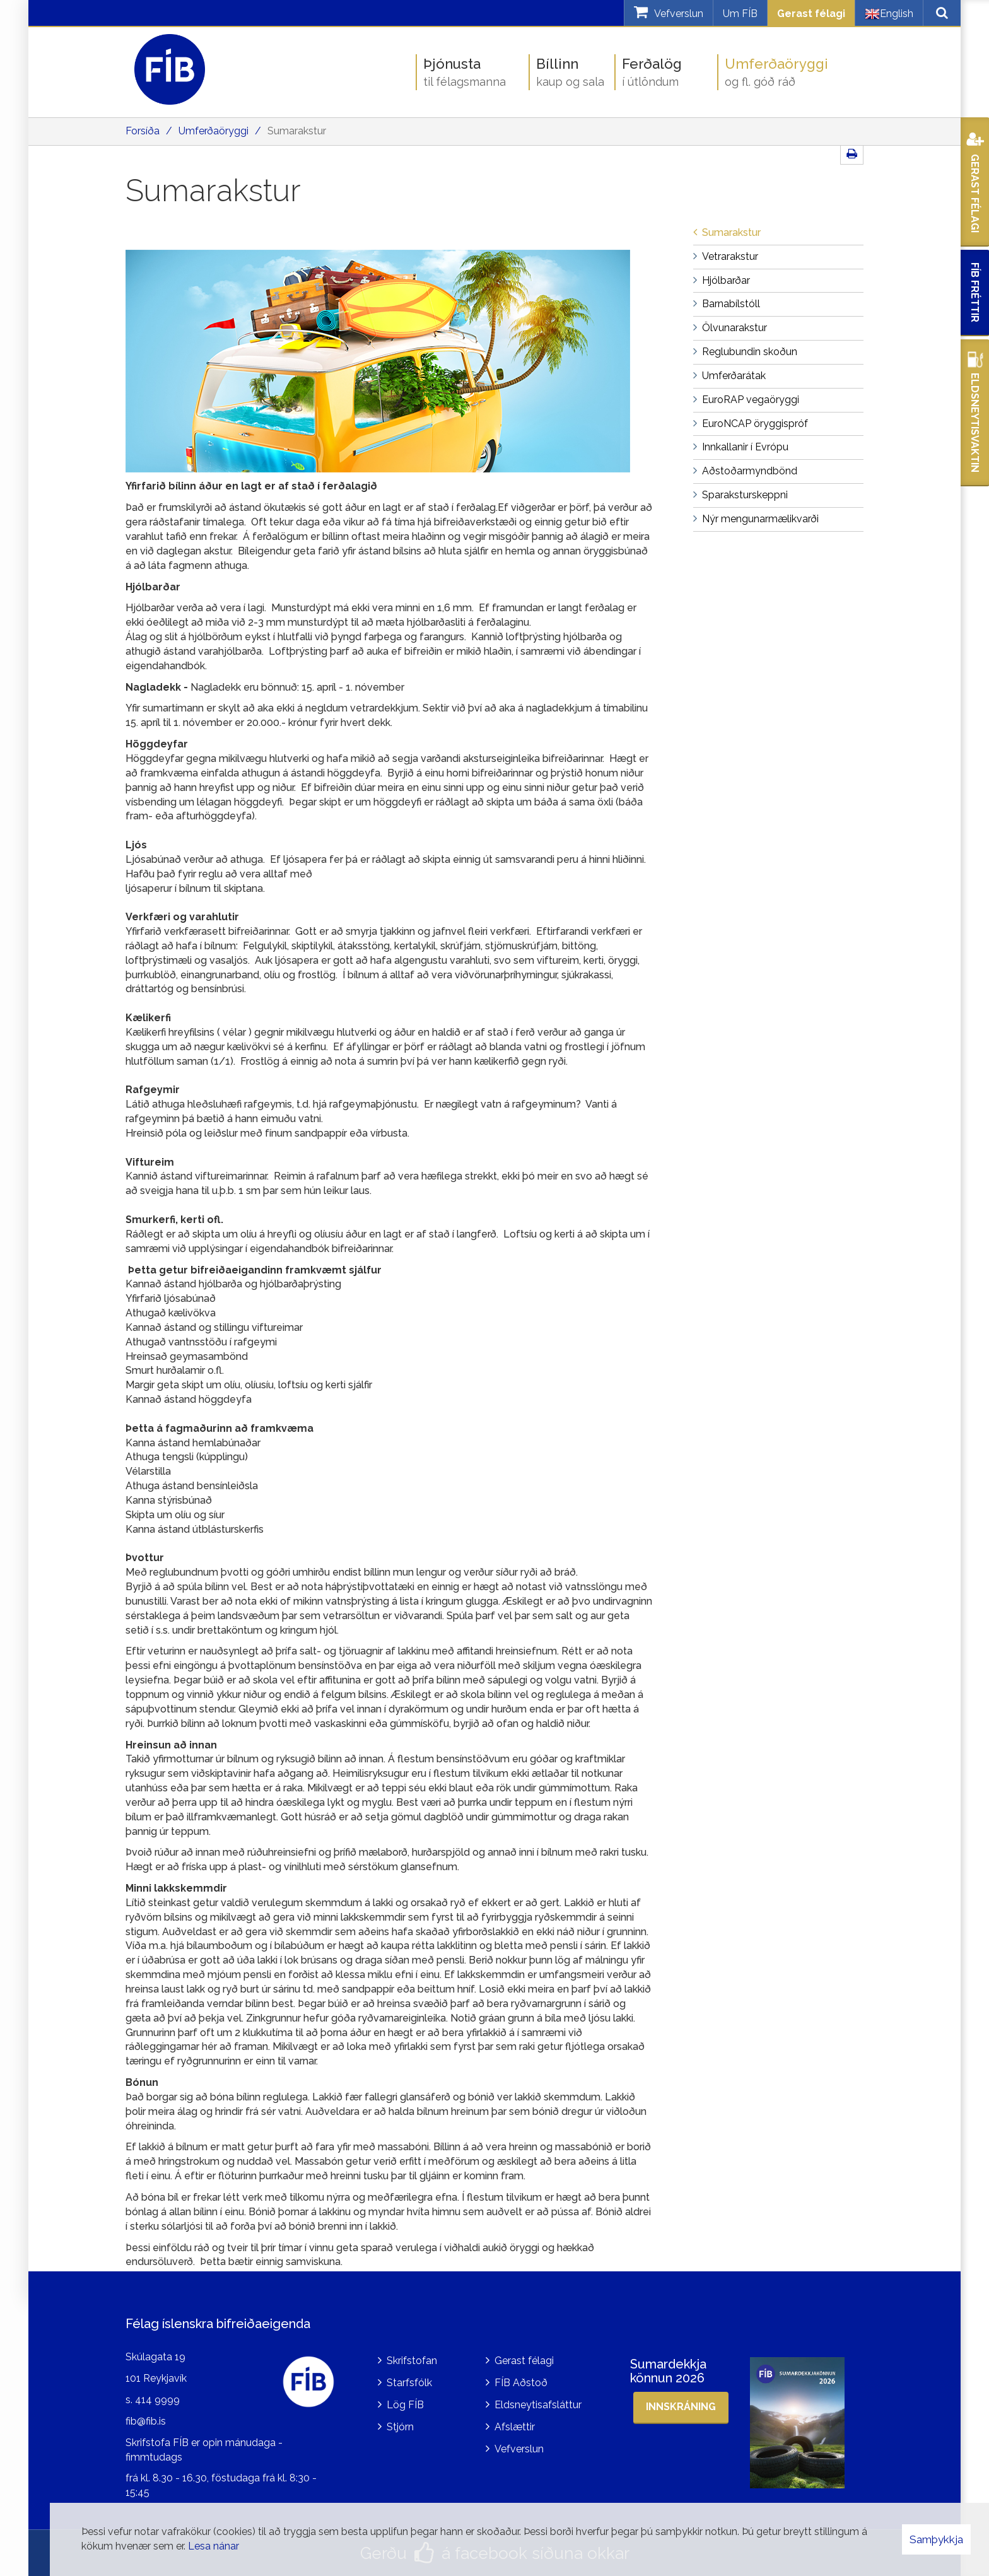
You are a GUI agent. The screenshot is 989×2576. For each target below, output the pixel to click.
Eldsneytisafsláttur (538, 2405)
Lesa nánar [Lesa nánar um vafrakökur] (213, 2546)
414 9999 (157, 2400)
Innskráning (681, 2407)
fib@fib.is (146, 2421)
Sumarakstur (296, 131)
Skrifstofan (412, 2361)
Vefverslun (519, 2449)
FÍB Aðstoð (520, 2383)
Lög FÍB (405, 2405)
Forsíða (143, 131)
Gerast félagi (811, 14)
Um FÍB (740, 14)
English (889, 14)
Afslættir (514, 2427)
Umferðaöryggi (213, 131)
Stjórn (400, 2427)
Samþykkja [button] (936, 2539)
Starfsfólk (409, 2383)
